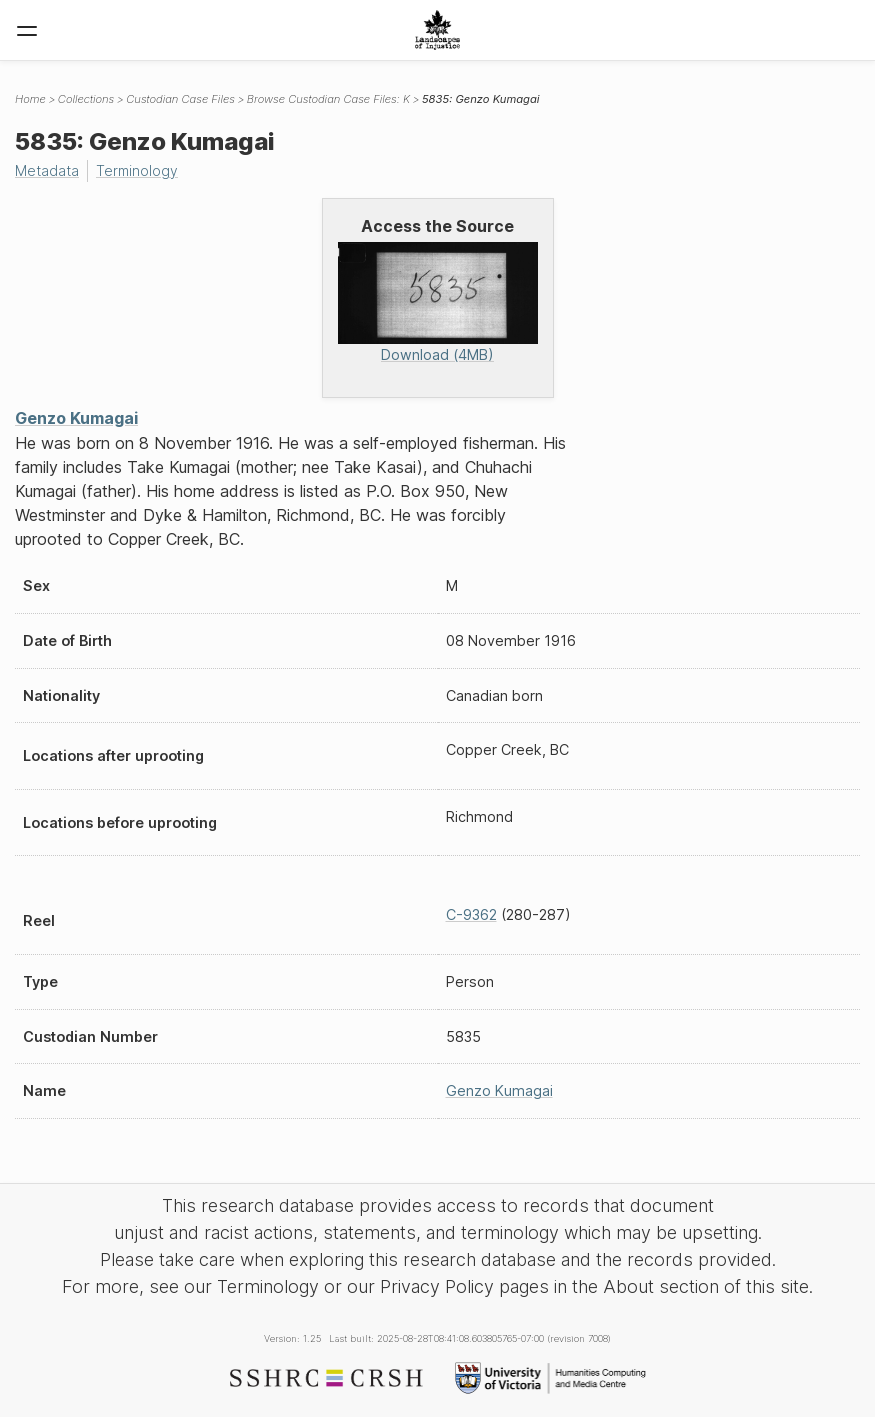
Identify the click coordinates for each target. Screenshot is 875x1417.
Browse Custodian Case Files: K (328, 99)
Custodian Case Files (180, 99)
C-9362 (471, 914)
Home (30, 99)
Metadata (48, 170)
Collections (86, 99)
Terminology (140, 170)
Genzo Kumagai (76, 417)
